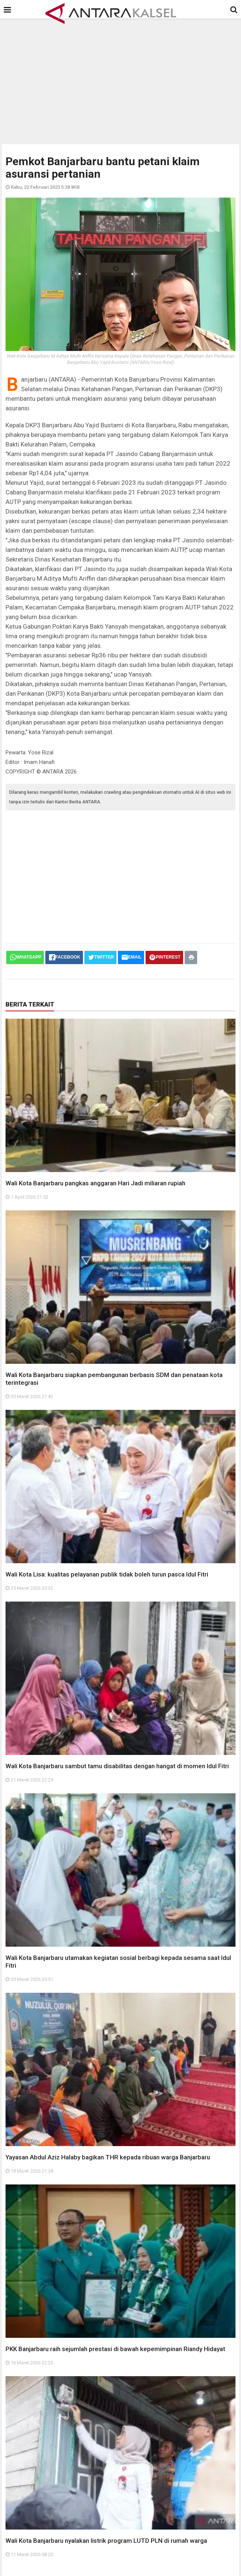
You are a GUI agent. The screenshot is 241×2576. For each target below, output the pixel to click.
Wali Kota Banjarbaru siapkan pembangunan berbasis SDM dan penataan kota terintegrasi (114, 1378)
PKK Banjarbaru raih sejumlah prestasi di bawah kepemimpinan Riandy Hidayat (115, 2349)
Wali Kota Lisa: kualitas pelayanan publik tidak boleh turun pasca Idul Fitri (107, 1574)
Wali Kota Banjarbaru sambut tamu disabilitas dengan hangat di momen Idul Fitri (117, 1766)
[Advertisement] (123, 79)
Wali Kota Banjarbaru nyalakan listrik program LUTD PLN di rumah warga (106, 2540)
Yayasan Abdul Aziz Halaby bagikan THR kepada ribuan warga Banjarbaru (108, 2157)
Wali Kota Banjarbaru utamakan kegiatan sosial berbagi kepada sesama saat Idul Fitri (118, 1961)
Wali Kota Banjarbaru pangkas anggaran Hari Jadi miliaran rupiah (95, 1183)
